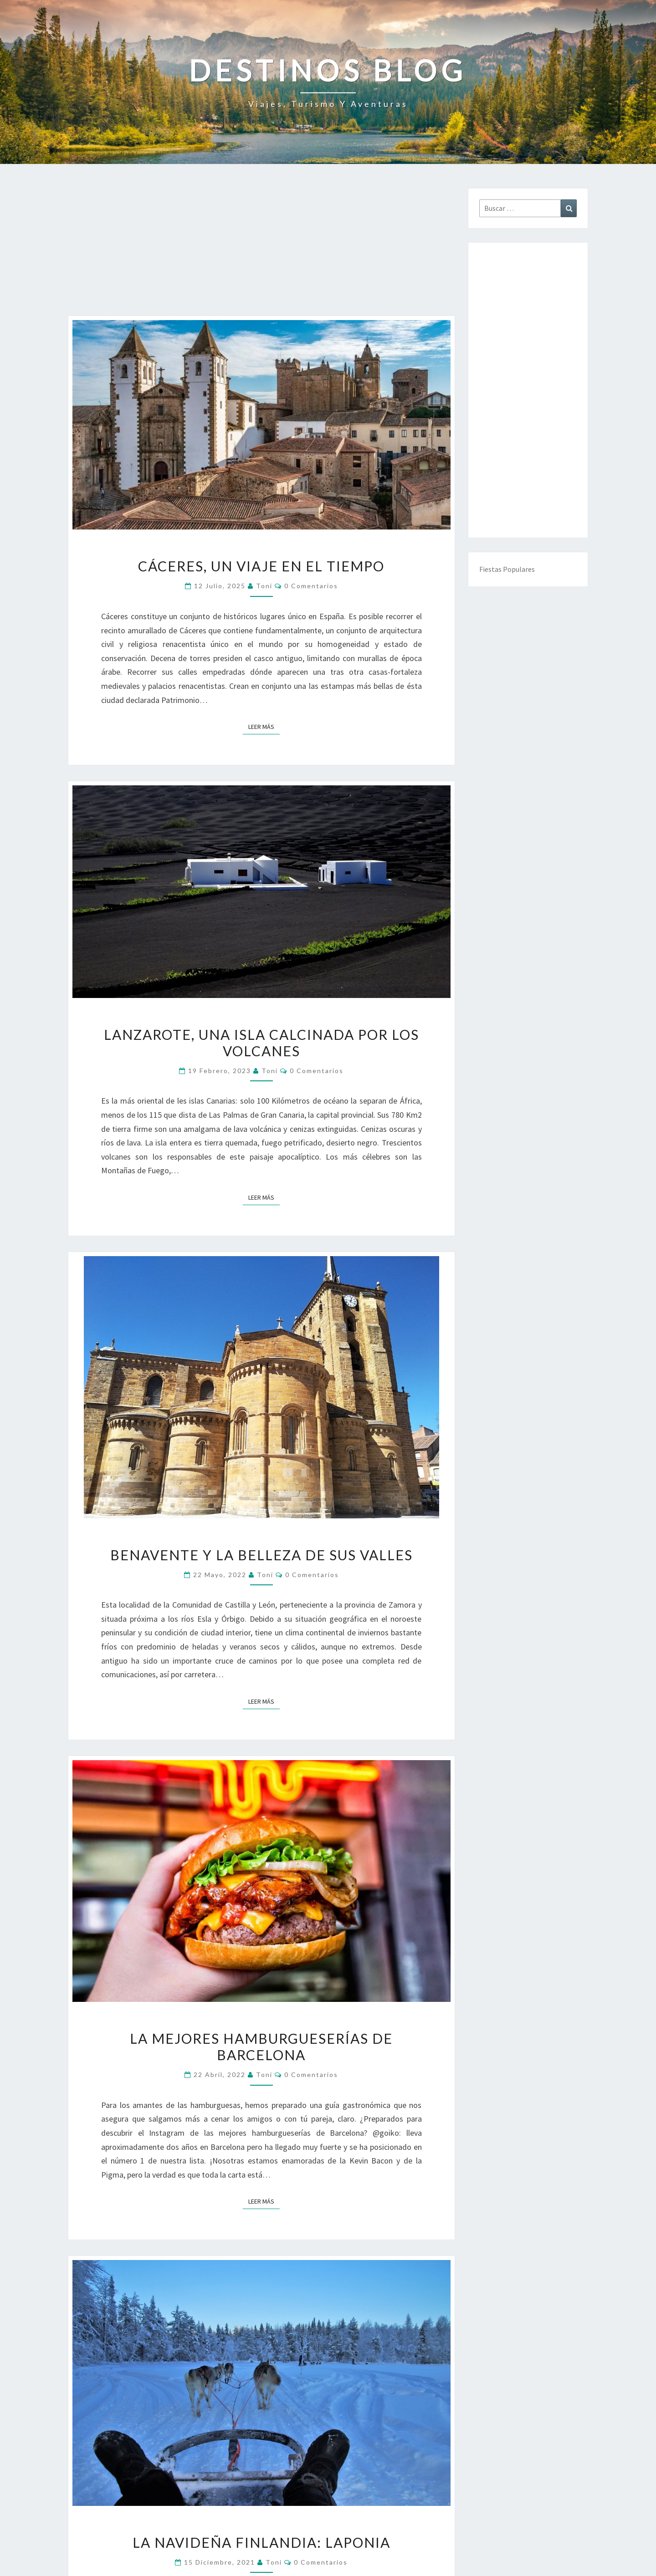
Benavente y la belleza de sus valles (261, 1555)
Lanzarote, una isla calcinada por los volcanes (261, 1042)
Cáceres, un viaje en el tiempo (261, 566)
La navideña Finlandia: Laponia (261, 2542)
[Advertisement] (261, 252)
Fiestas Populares (507, 569)
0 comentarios (311, 586)
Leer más (264, 726)
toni (264, 586)
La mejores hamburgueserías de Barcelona (261, 2046)
